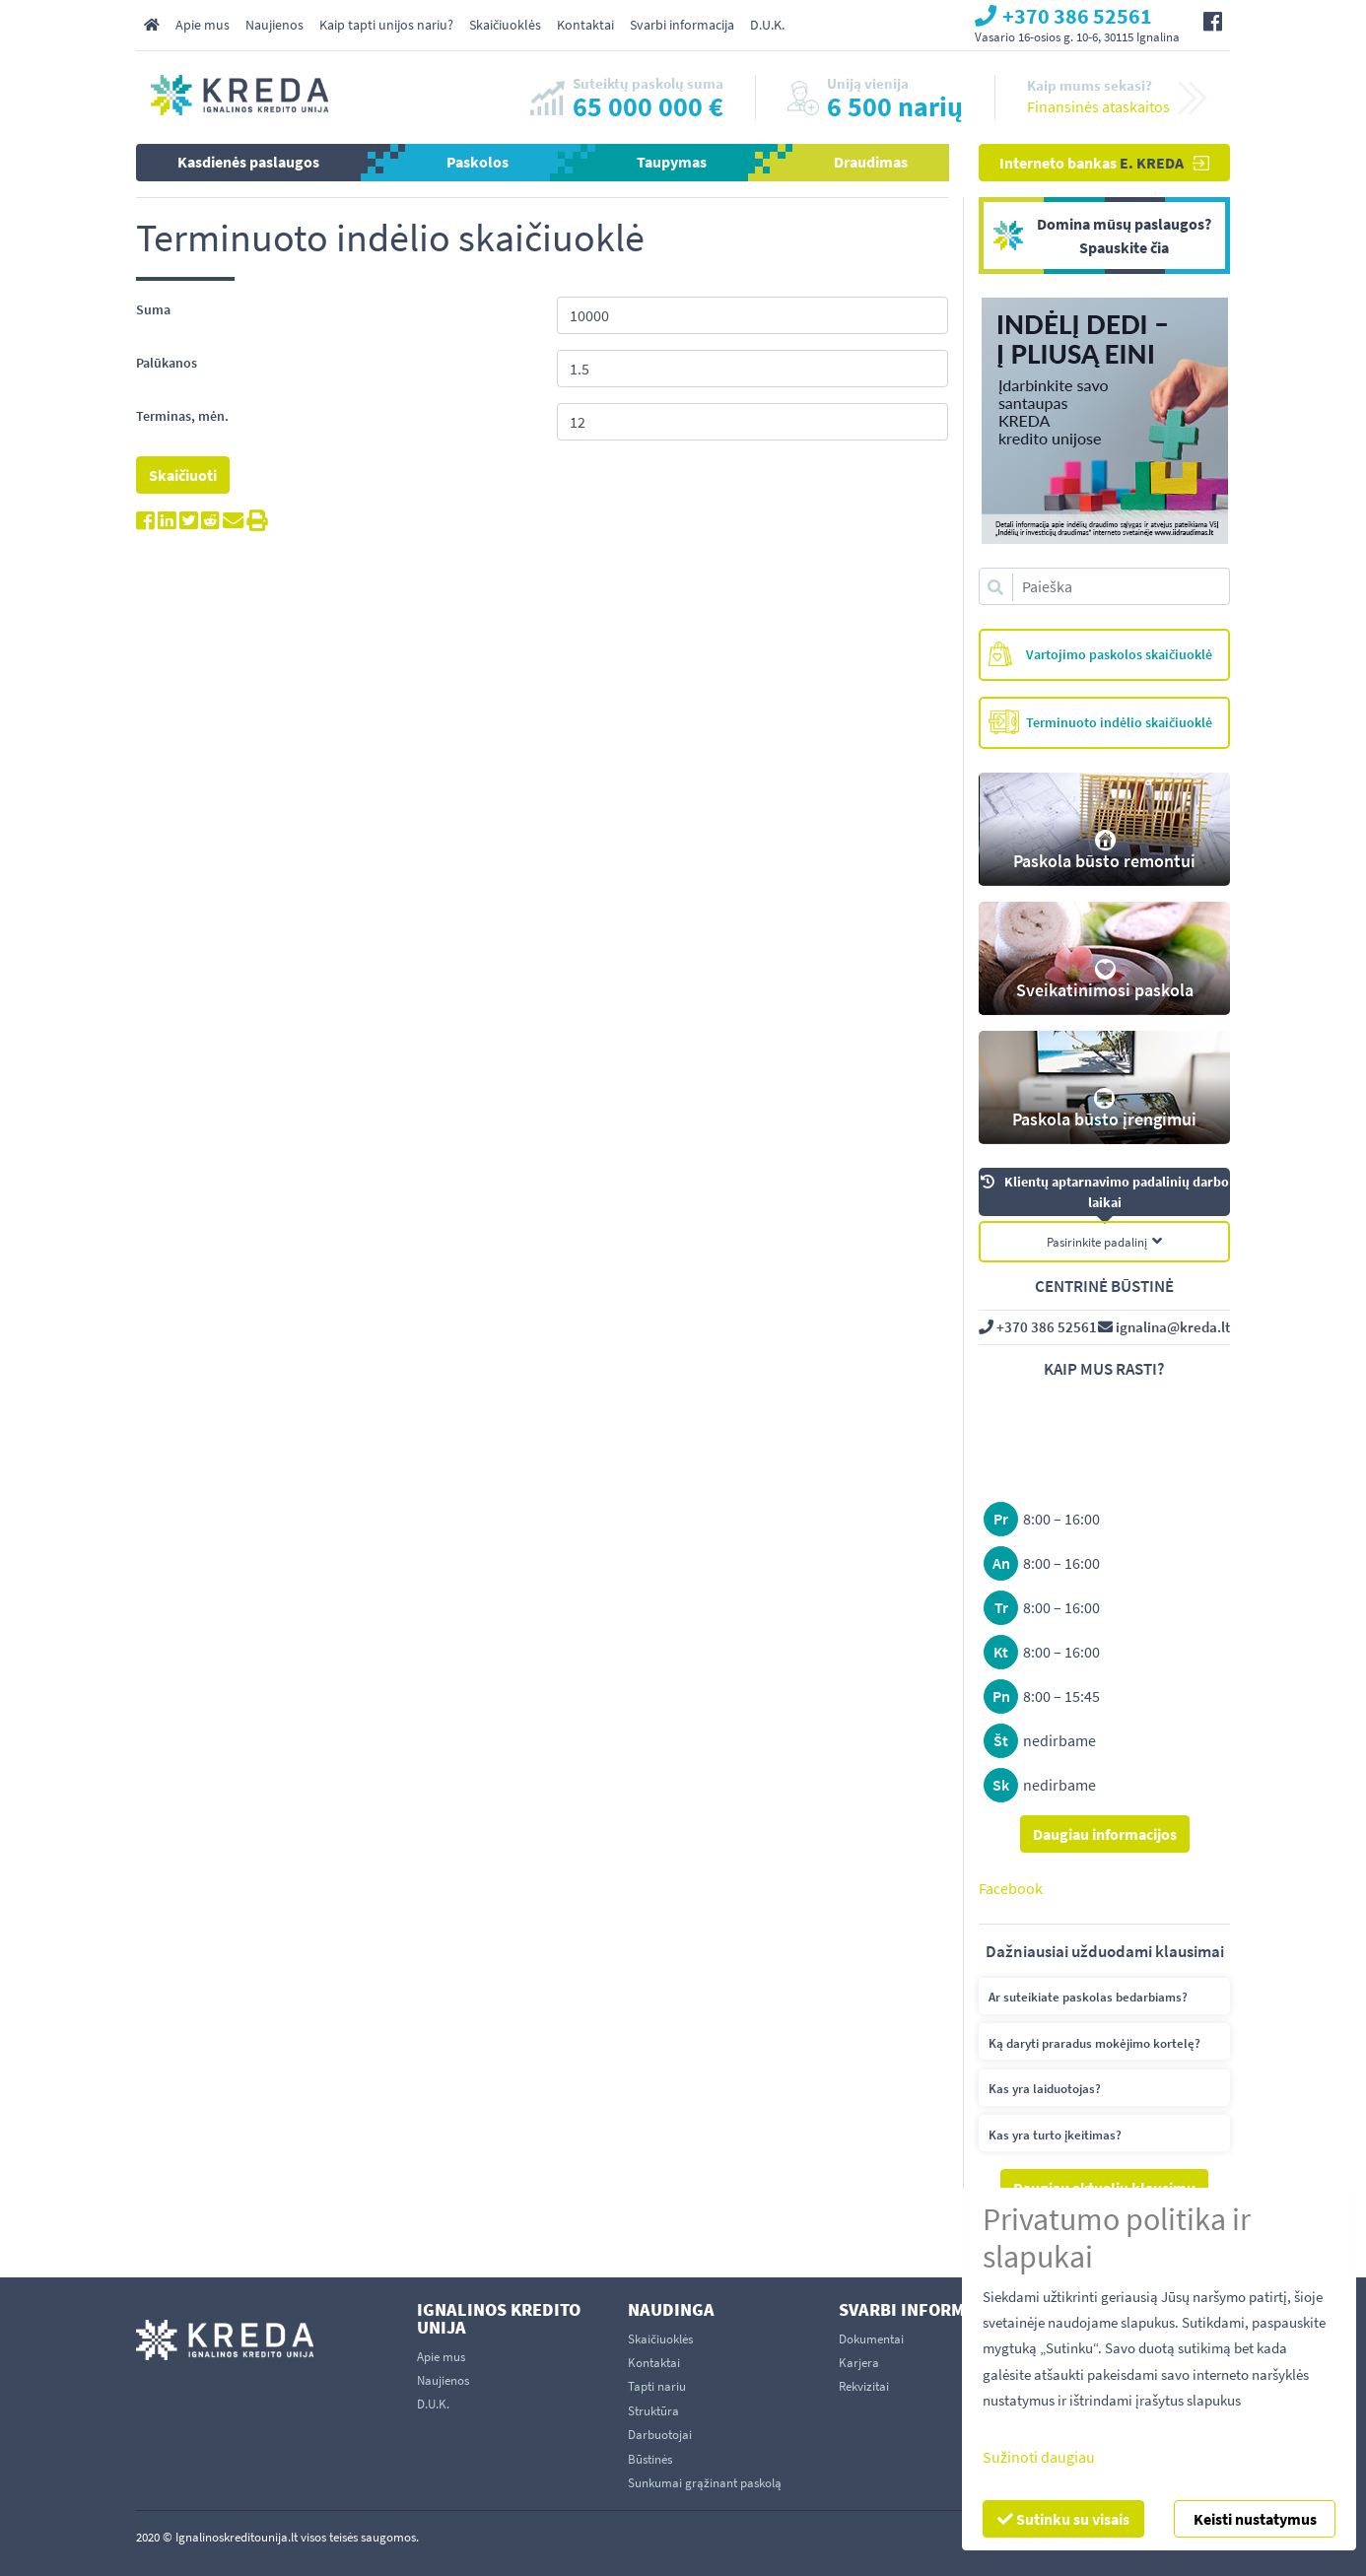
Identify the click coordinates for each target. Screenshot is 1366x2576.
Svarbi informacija (682, 25)
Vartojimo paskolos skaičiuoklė (1100, 654)
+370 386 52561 (1038, 1327)
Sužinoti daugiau (1039, 2457)
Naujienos (274, 25)
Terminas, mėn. (182, 416)
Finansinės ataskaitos (1098, 106)
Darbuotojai (660, 2434)
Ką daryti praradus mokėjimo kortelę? (1094, 2043)
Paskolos (477, 161)
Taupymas (672, 161)
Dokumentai (871, 2339)
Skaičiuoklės (505, 25)
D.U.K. (767, 25)
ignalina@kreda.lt (1164, 1327)
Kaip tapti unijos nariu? (386, 25)
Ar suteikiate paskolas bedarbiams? (1088, 1997)
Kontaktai (585, 25)
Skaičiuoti (183, 475)
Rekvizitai (864, 2386)
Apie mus (202, 25)
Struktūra (653, 2411)
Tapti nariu (657, 2386)
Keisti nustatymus (1255, 2519)
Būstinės (650, 2459)
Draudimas (871, 161)
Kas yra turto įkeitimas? (1055, 2135)
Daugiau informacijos (1105, 1834)
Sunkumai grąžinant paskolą (705, 2482)
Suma (153, 309)
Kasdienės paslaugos (248, 161)
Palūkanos (166, 363)
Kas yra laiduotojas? (1045, 2088)
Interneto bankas (1104, 162)
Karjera (859, 2362)
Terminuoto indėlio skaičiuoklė (1100, 722)
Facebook (1011, 1888)
